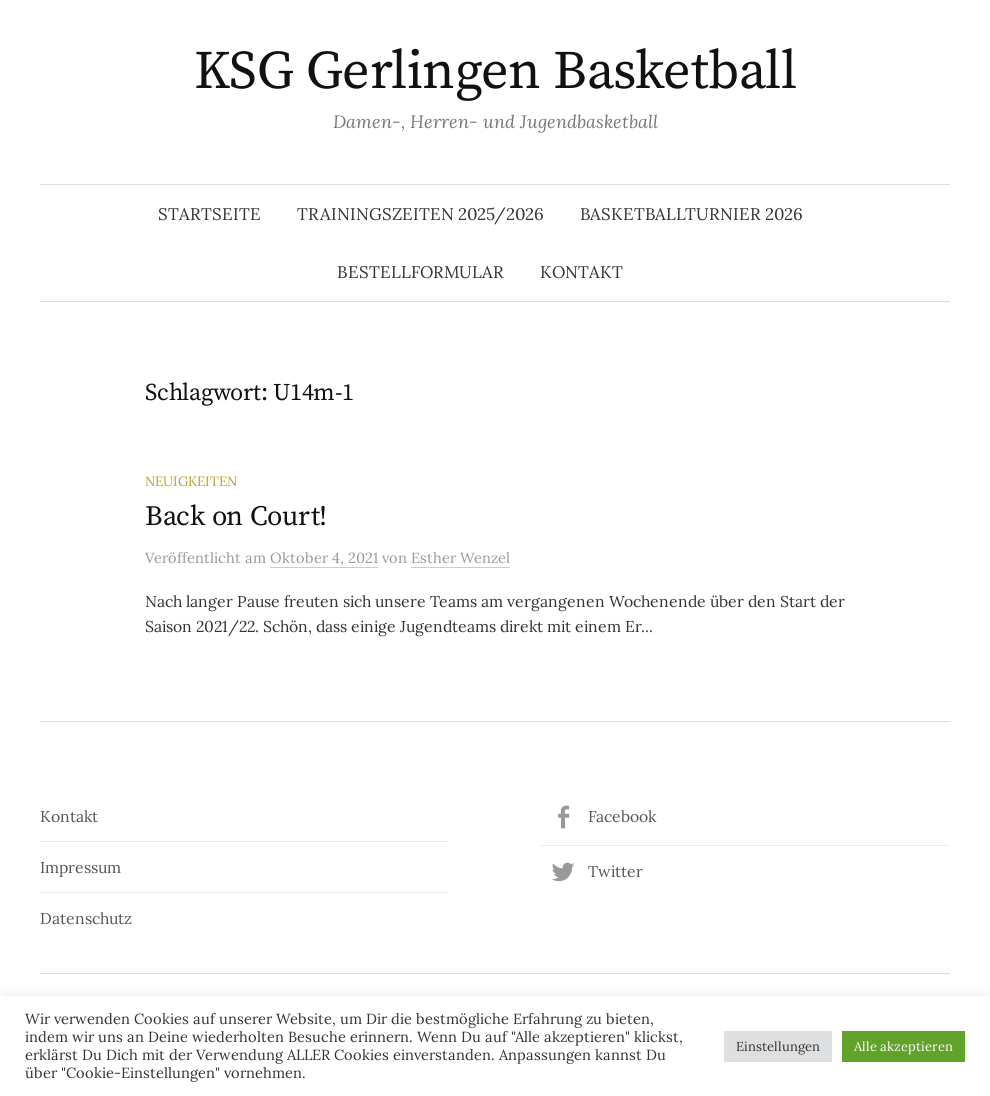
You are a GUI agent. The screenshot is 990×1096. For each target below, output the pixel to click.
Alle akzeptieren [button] (903, 1046)
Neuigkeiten (191, 481)
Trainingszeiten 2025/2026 (420, 214)
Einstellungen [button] (778, 1046)
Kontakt (581, 272)
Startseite (209, 214)
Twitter (615, 871)
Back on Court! (236, 516)
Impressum (80, 867)
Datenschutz (86, 918)
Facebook (622, 816)
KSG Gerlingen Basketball (495, 72)
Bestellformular (420, 272)
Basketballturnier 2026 (691, 214)
